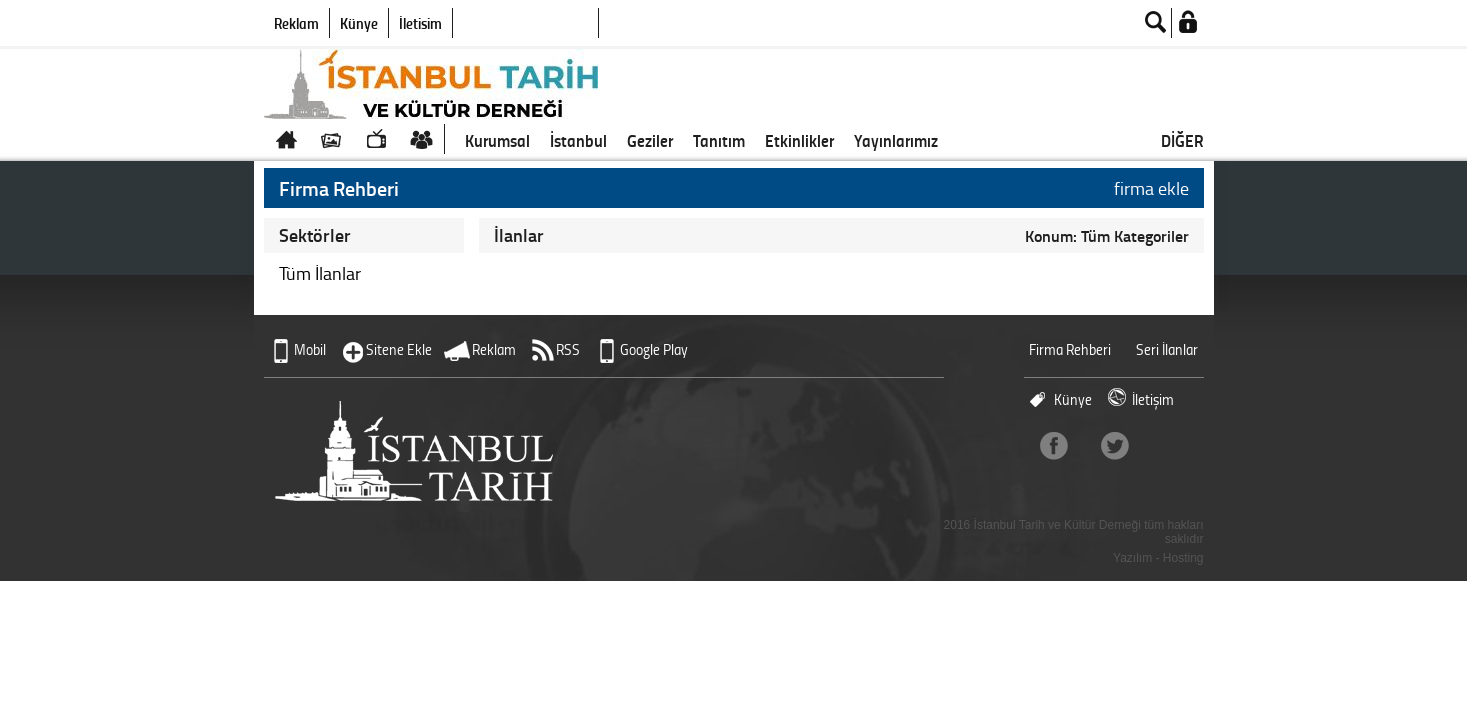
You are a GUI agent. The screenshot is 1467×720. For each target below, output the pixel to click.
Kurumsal (497, 140)
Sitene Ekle (399, 349)
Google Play (654, 349)
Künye (359, 23)
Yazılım (1132, 558)
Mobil (310, 349)
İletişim (420, 23)
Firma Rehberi (1070, 349)
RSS (568, 349)
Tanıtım (719, 140)
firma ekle (1151, 188)
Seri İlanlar (1167, 349)
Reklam (296, 23)
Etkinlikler (799, 140)
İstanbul (578, 140)
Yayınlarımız (896, 140)
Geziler (650, 140)
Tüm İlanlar (320, 273)
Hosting (1183, 558)
